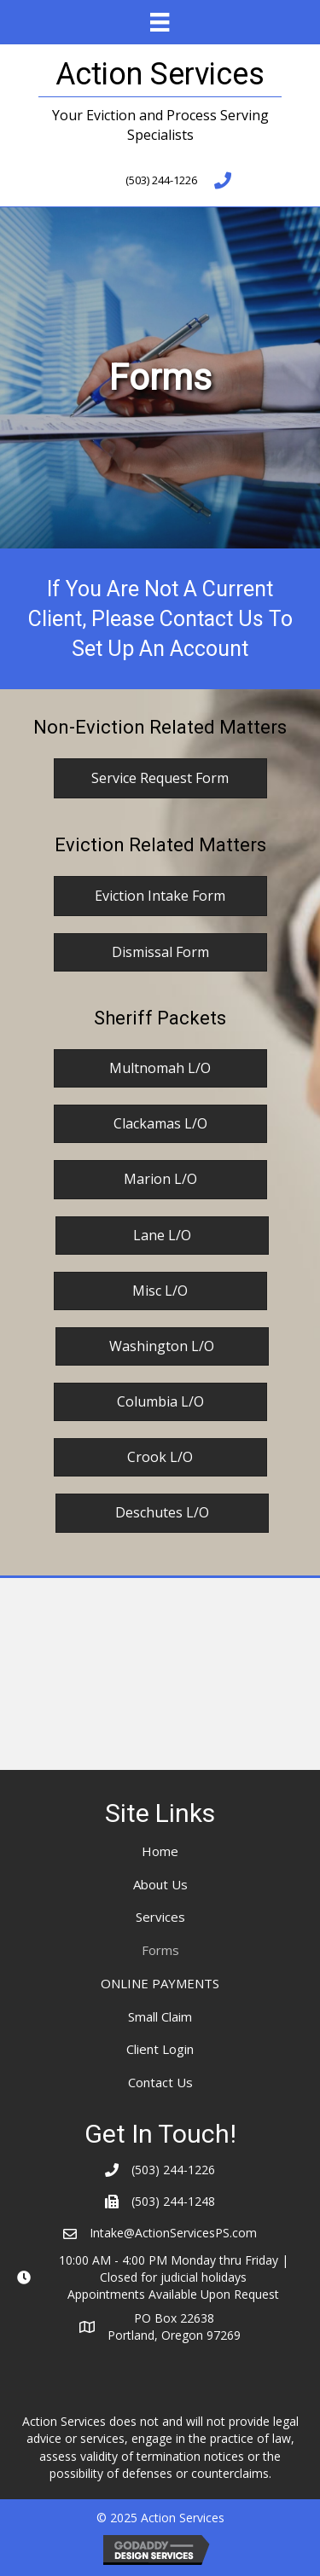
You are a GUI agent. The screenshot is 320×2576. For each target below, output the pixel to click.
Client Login (160, 2048)
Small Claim (160, 2016)
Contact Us (160, 2082)
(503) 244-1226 (173, 2169)
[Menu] (159, 22)
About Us (160, 1884)
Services (160, 1916)
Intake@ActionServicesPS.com (173, 2233)
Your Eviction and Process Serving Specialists (160, 125)
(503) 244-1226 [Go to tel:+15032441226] (161, 180)
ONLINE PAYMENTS (160, 1983)
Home (160, 1850)
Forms (160, 1949)
